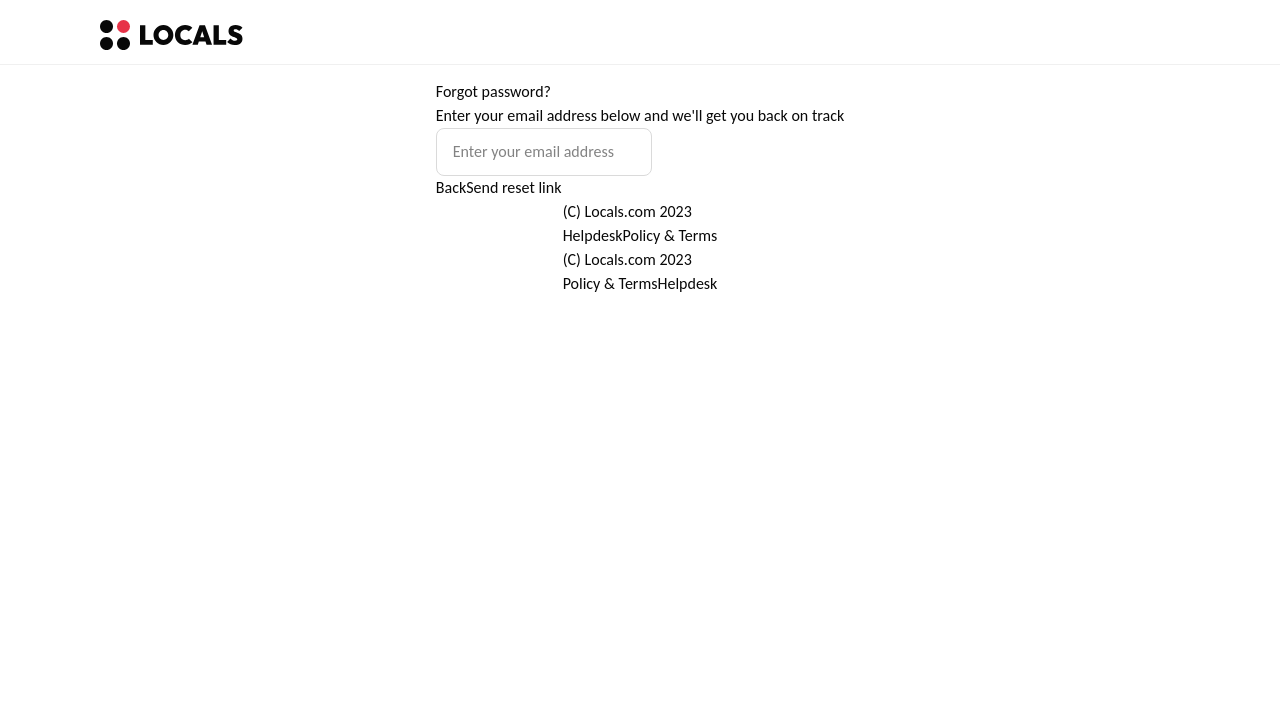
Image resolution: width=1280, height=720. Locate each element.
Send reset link (513, 187)
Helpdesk (593, 235)
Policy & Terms (670, 235)
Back (451, 187)
